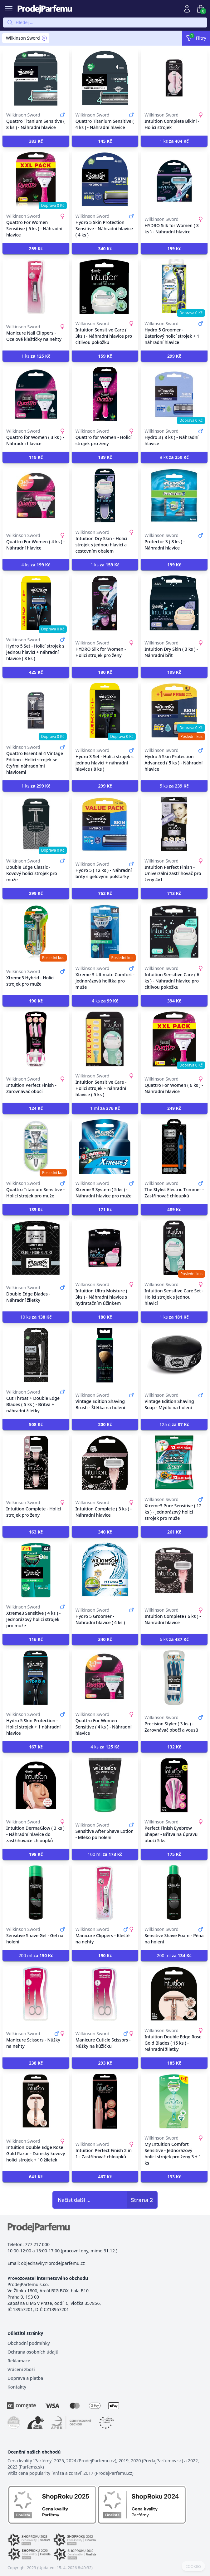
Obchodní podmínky (28, 2343)
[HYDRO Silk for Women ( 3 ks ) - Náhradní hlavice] (174, 179)
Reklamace (18, 2361)
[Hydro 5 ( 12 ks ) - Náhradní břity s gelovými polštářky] (105, 824)
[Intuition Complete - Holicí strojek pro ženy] (36, 1462)
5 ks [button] (174, 786)
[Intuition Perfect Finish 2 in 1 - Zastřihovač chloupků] (105, 2101)
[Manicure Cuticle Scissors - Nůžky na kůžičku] (105, 1993)
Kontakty (16, 2387)
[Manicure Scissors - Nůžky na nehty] (36, 1993)
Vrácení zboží (21, 2369)
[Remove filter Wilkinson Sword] (44, 38)
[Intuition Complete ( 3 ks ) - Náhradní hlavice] (105, 1462)
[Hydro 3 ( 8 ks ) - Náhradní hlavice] (174, 394)
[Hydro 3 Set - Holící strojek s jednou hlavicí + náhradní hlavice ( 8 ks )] (105, 710)
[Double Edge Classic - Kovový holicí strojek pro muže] (36, 824)
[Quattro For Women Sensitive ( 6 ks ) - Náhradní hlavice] (36, 179)
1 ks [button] (174, 141)
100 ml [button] (105, 1854)
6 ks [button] (174, 1639)
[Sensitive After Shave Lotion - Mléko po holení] (105, 1785)
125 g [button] (174, 1424)
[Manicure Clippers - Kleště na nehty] (105, 1892)
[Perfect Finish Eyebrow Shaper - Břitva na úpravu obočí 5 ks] (174, 1785)
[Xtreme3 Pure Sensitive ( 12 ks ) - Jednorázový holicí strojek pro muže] (174, 1462)
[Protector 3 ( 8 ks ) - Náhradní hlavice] (174, 495)
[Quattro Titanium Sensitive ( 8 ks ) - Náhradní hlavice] (36, 78)
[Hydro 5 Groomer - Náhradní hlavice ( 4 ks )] (105, 1570)
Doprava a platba (25, 2378)
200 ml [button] (35, 1955)
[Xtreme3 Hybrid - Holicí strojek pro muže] (36, 931)
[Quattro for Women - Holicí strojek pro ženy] (105, 394)
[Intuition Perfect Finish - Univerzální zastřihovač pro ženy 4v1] (174, 824)
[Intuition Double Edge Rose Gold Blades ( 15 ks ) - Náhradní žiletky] (174, 1993)
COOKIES (193, 2566)
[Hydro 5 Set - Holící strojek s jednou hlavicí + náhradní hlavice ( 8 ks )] (36, 602)
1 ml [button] (105, 1108)
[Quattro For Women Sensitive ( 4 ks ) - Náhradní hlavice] (105, 1677)
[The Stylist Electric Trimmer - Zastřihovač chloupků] (174, 1146)
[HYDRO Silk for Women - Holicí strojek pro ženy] (105, 602)
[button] (35, 141)
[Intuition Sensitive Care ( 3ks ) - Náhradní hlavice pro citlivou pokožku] (105, 286)
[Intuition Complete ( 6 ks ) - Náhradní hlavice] (174, 1570)
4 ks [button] (36, 565)
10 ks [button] (36, 1317)
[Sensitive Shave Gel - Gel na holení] (36, 1892)
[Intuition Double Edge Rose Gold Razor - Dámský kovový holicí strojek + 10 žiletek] (36, 2101)
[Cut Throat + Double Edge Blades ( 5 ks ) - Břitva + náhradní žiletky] (36, 1355)
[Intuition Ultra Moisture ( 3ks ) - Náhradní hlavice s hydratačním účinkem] (105, 1247)
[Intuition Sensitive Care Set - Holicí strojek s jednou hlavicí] (174, 1247)
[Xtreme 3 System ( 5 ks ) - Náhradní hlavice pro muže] (105, 1146)
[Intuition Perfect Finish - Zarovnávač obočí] (36, 1039)
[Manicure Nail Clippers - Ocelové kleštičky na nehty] (36, 286)
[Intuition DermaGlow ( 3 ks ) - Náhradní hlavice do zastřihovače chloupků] (36, 1785)
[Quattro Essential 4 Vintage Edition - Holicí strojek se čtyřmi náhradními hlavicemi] (36, 710)
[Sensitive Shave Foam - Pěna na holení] (174, 1892)
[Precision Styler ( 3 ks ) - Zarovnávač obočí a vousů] (174, 1677)
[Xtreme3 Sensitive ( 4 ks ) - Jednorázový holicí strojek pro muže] (36, 1570)
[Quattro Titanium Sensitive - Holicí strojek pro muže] (36, 1146)
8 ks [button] (174, 457)
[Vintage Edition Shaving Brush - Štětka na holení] (105, 1355)
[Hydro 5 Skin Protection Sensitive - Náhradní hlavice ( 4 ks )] (105, 179)
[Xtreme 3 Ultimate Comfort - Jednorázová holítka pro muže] (105, 931)
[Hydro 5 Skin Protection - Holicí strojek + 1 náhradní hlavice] (36, 1677)
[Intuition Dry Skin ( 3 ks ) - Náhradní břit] (174, 602)
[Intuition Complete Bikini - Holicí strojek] (174, 78)
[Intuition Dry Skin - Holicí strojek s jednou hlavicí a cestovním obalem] (105, 495)
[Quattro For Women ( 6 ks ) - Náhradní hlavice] (174, 1039)
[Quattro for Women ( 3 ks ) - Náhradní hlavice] (36, 394)
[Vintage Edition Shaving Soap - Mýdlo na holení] (174, 1355)
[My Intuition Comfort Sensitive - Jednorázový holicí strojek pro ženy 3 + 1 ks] (174, 2101)
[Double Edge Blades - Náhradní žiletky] (36, 1247)
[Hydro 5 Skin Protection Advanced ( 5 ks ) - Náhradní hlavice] (174, 710)
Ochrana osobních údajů (32, 2352)
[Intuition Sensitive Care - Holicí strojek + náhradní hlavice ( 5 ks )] (105, 1039)
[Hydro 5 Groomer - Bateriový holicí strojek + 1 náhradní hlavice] (174, 286)
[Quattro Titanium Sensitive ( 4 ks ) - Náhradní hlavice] (105, 78)
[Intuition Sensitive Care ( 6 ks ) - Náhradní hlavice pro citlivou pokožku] (174, 931)
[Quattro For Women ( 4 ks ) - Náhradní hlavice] (36, 495)
